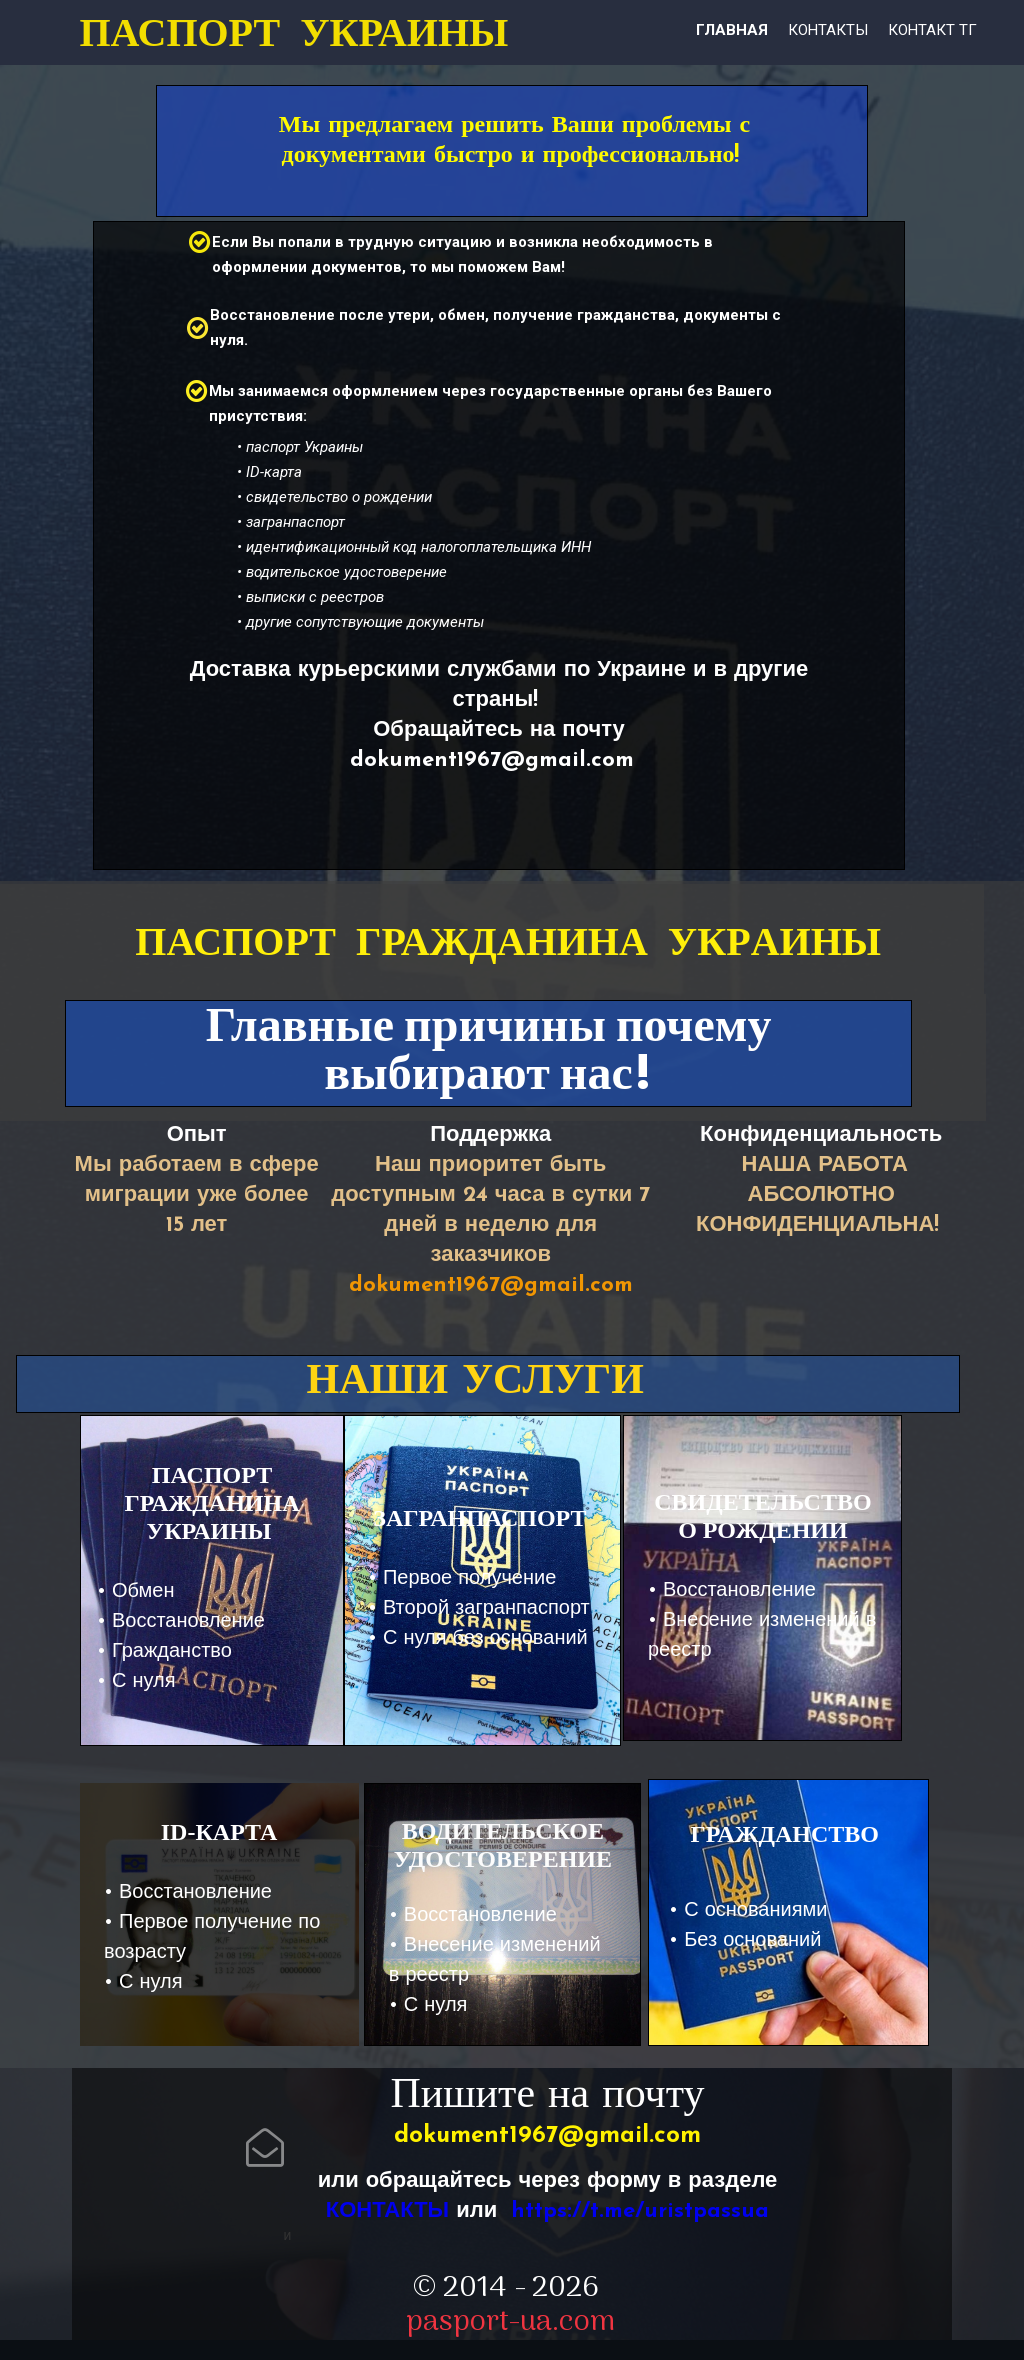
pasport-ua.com (510, 2322)
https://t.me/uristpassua (640, 2211)
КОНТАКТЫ (387, 2211)
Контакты (828, 30)
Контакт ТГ (932, 30)
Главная (732, 30)
